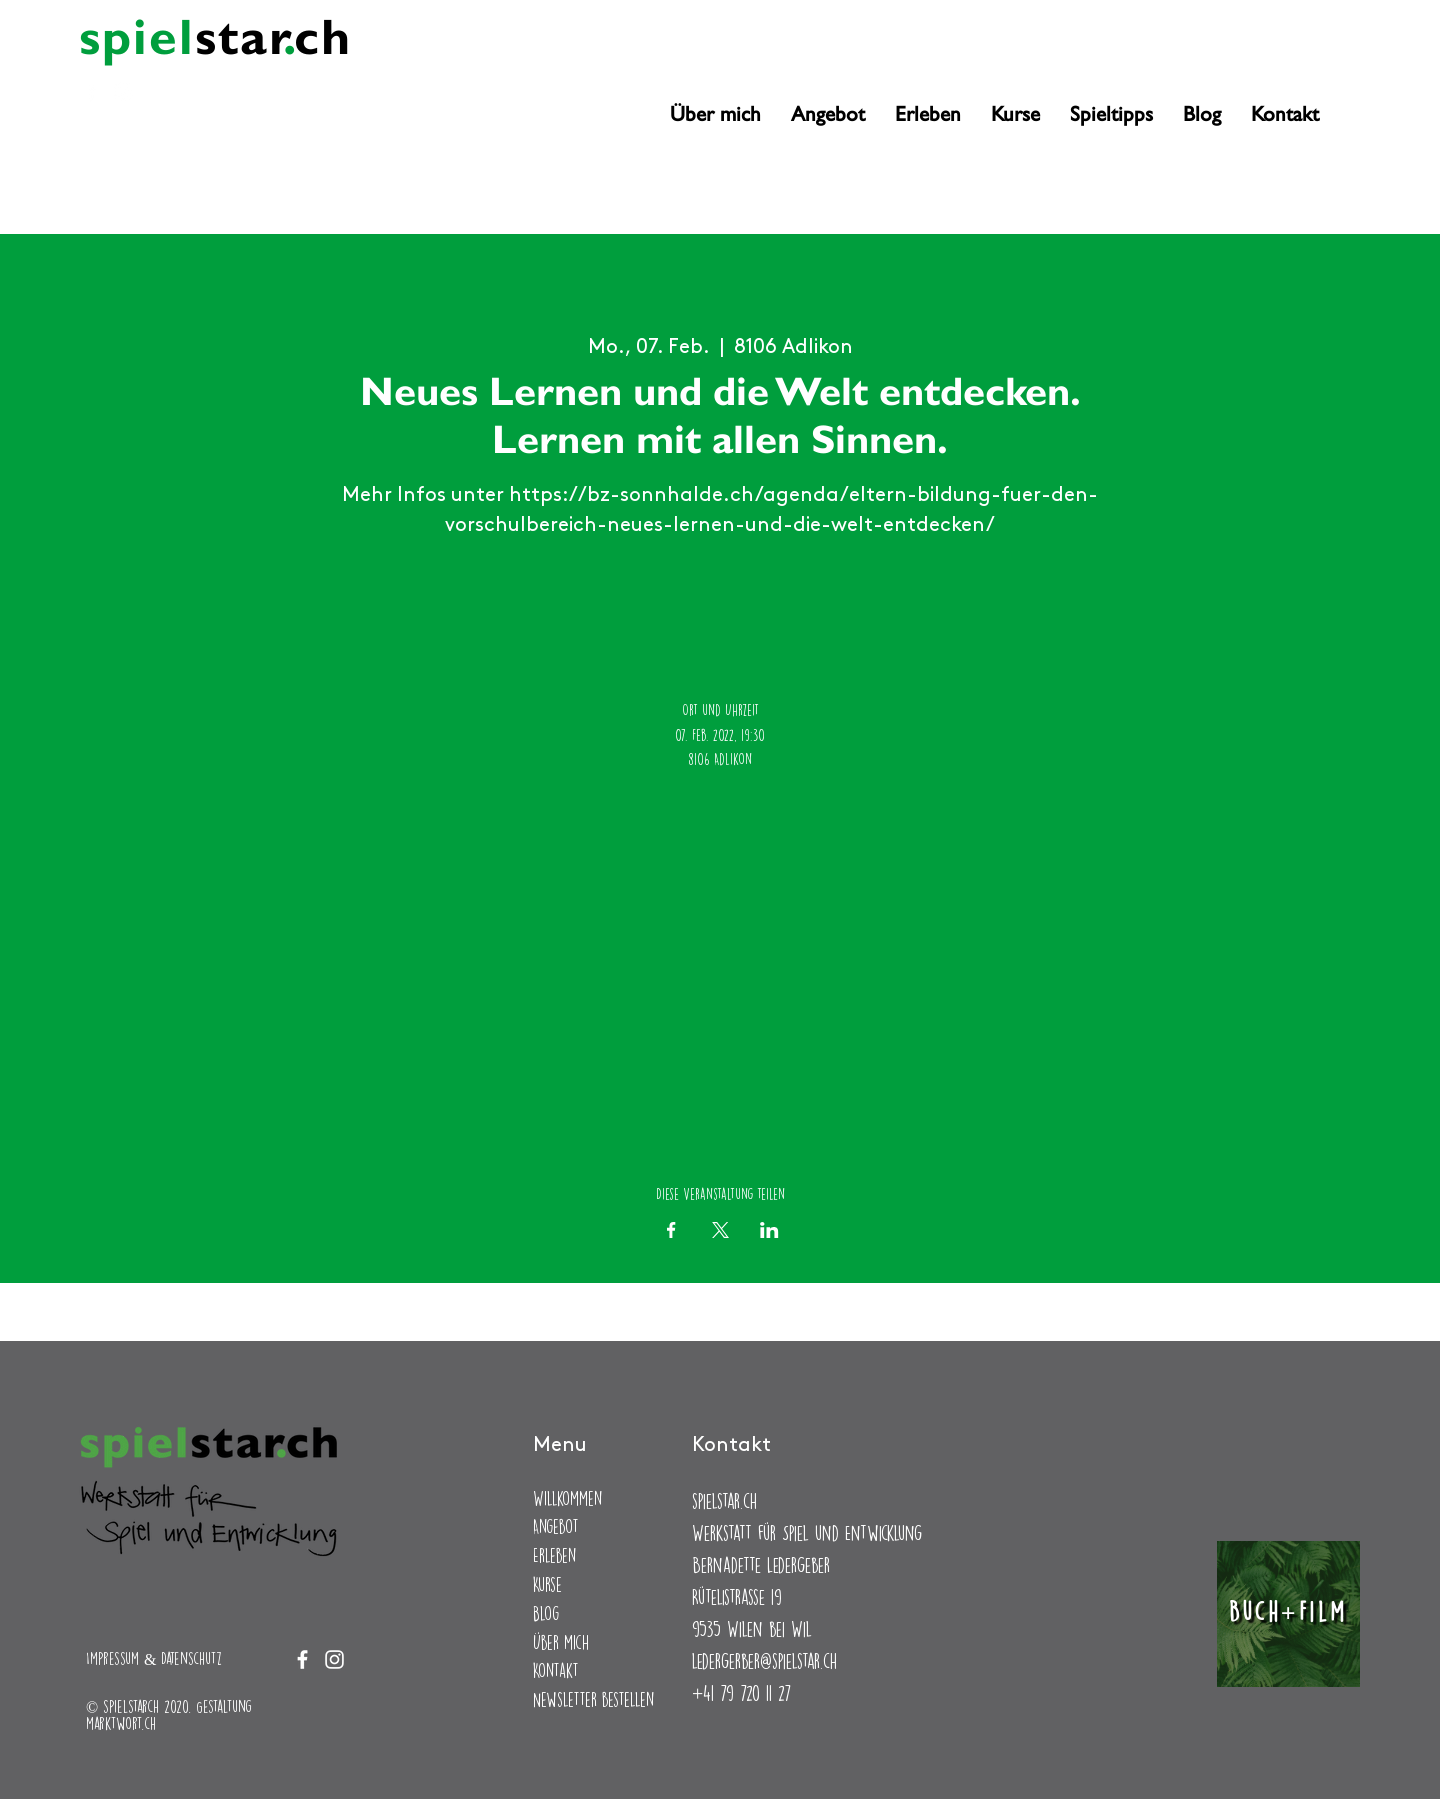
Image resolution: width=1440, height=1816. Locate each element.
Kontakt (556, 1670)
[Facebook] (91, 91)
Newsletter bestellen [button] (593, 1699)
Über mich (561, 1642)
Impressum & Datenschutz (154, 1658)
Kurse (547, 1584)
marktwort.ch (121, 1723)
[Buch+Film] (1288, 1614)
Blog (546, 1613)
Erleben (554, 1555)
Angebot (556, 1526)
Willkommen (567, 1498)
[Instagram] (123, 91)
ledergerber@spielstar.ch (764, 1660)
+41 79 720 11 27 (741, 1692)
